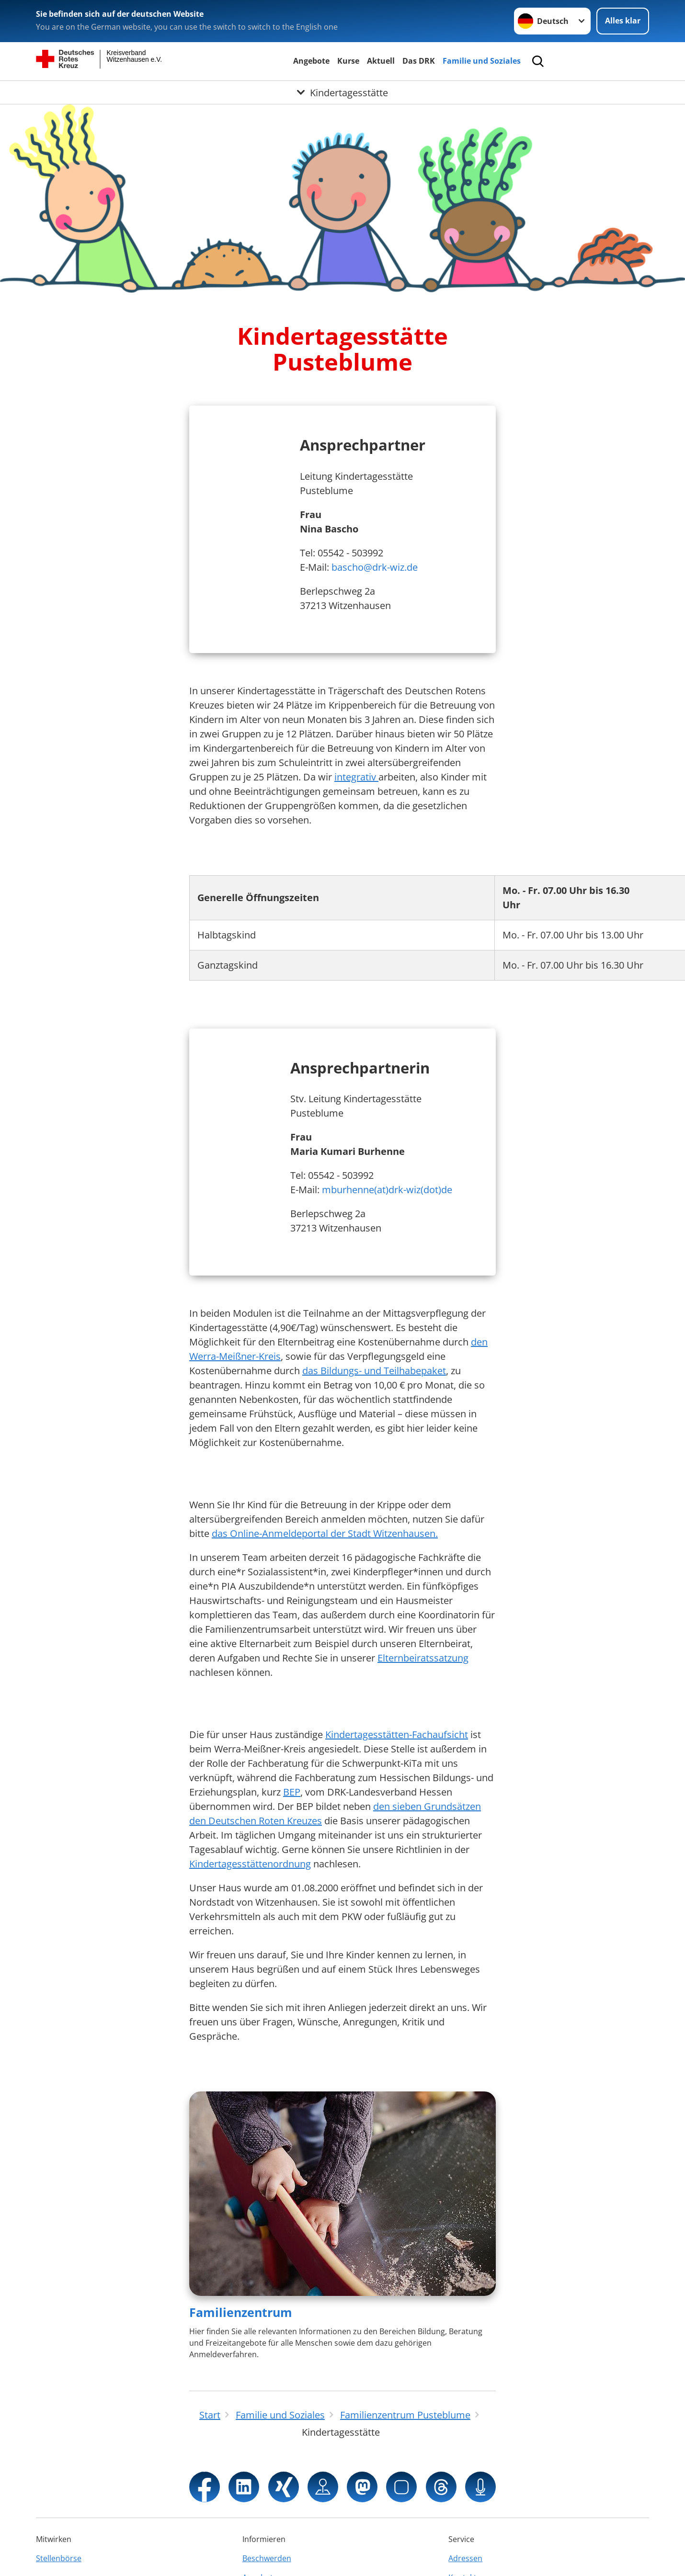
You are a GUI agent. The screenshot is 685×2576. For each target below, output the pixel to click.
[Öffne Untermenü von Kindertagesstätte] (342, 92)
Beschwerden (266, 2558)
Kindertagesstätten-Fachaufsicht (396, 1734)
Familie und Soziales (482, 61)
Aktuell (381, 61)
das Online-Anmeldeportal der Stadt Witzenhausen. (325, 1533)
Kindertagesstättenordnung (250, 1863)
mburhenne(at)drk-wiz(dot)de (387, 1189)
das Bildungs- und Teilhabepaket (374, 1370)
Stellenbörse (58, 2558)
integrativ (356, 776)
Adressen (465, 2558)
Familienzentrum (240, 2312)
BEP (291, 1791)
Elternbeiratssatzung (422, 1657)
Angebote (311, 61)
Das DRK (418, 61)
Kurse (348, 61)
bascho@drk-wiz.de (374, 567)
